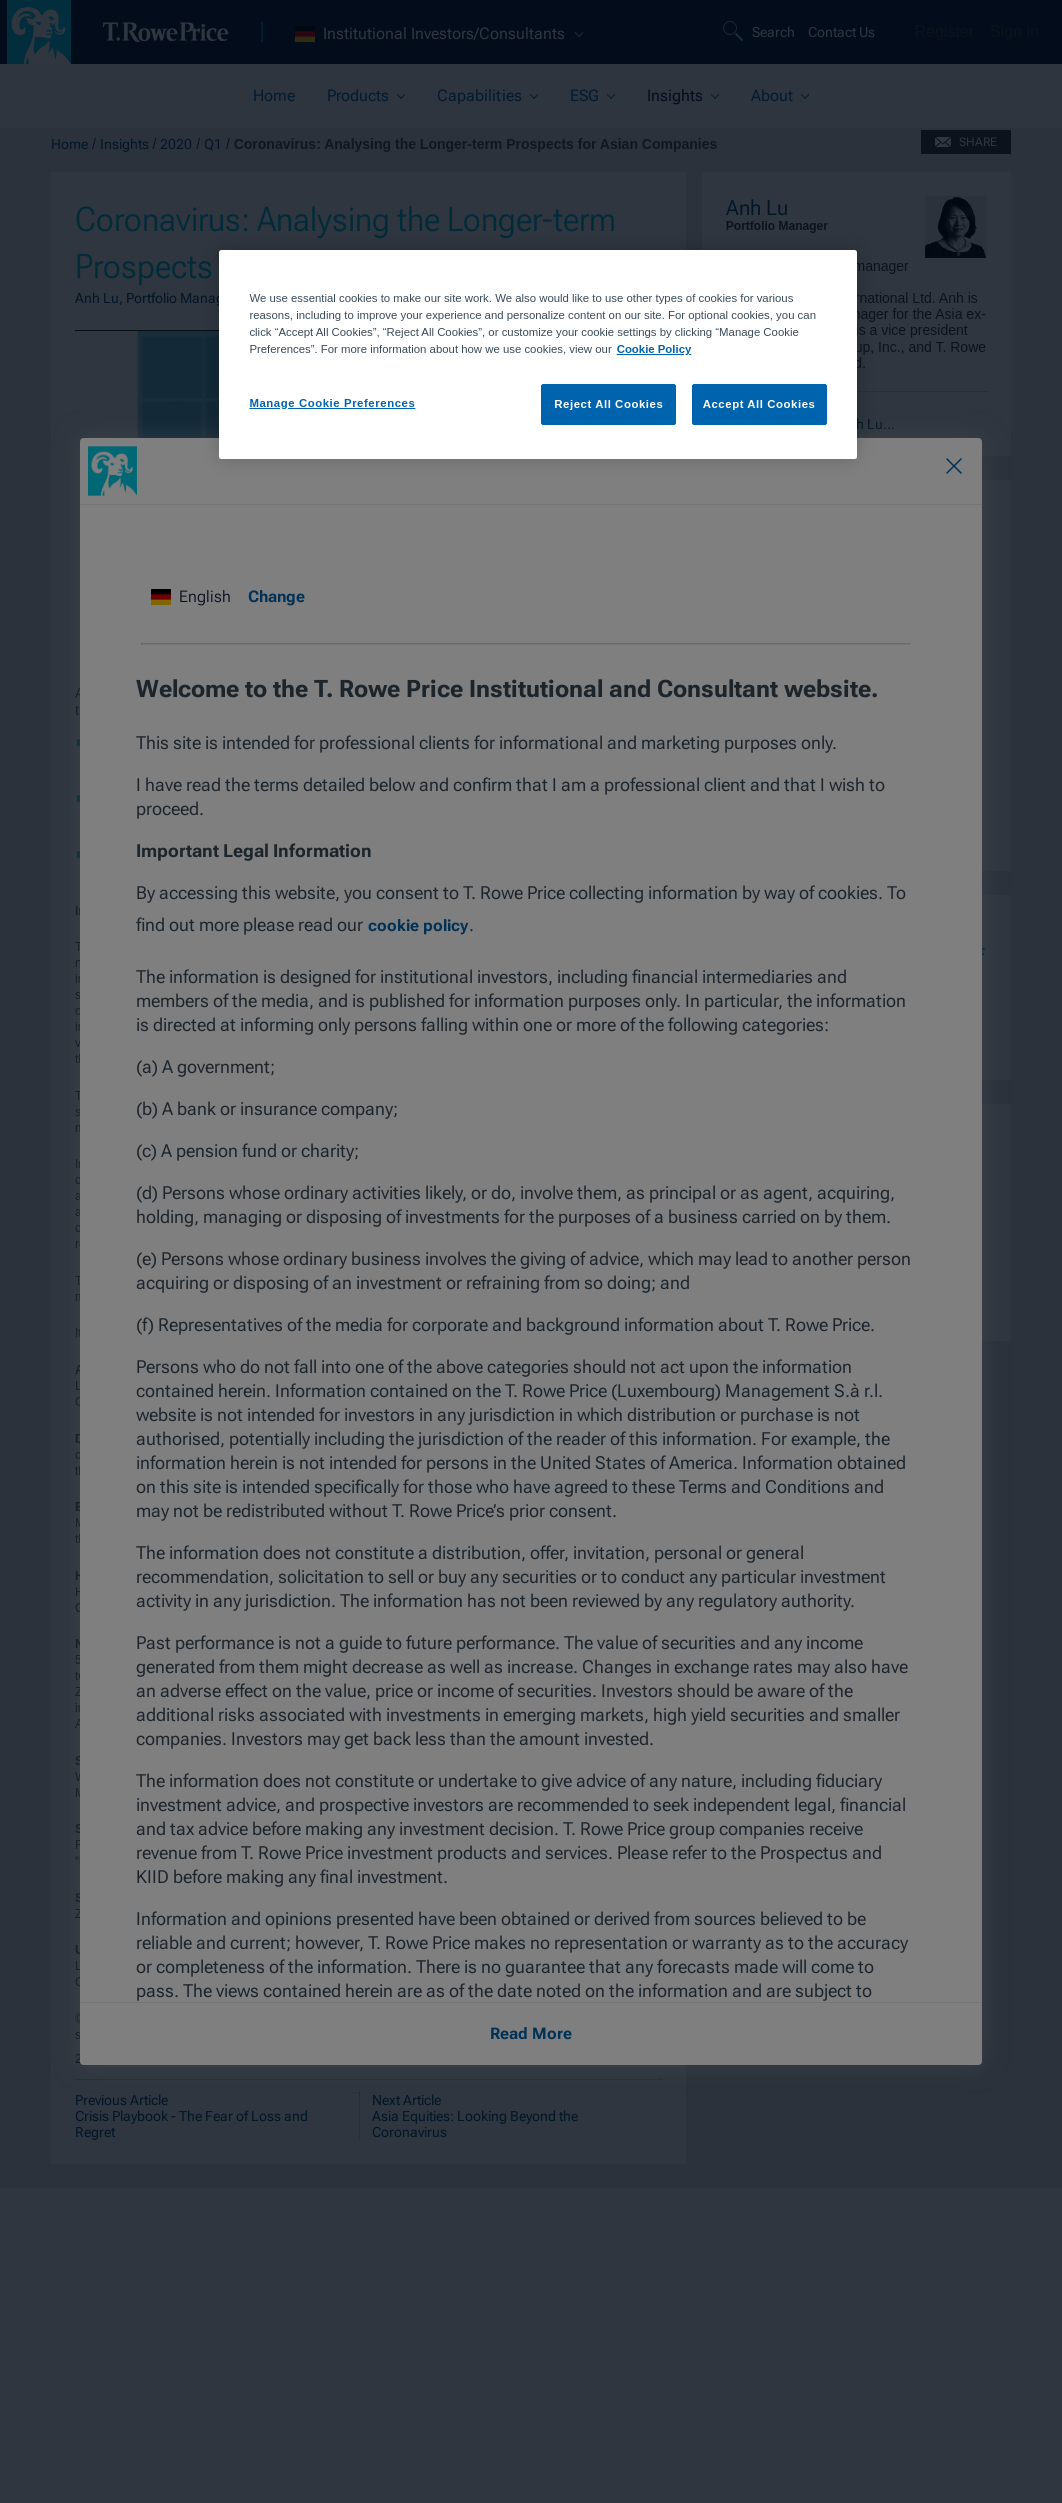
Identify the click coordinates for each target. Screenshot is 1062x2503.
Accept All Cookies (759, 404)
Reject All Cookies (608, 404)
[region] (537, 354)
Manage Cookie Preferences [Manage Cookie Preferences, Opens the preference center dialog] (332, 403)
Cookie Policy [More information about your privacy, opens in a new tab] (654, 349)
